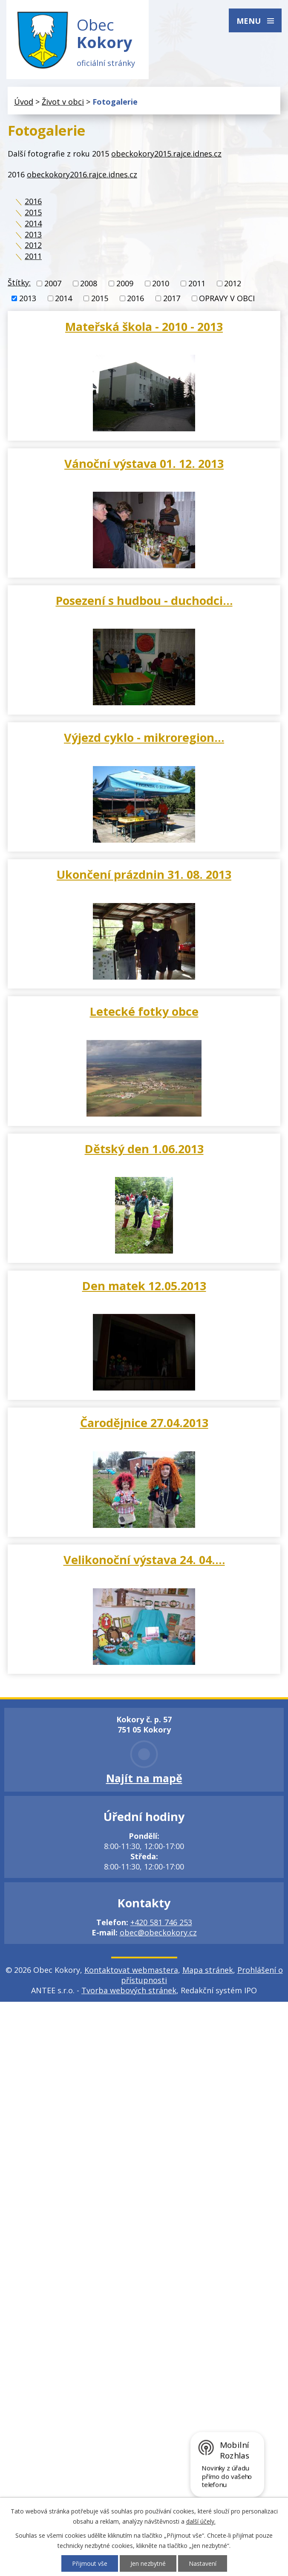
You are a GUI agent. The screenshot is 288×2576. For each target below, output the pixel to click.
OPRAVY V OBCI (227, 299)
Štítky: (19, 283)
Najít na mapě (144, 1778)
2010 (160, 284)
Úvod (23, 102)
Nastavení (202, 2563)
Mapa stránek (207, 1970)
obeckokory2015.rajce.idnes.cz (166, 154)
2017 (171, 299)
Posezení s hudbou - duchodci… (144, 600)
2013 (33, 234)
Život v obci (63, 102)
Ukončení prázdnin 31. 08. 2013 (144, 875)
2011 (33, 256)
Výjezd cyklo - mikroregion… (144, 738)
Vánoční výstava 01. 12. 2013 (144, 463)
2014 (33, 223)
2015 (33, 213)
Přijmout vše (89, 2563)
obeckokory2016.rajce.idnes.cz (82, 174)
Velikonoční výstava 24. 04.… (144, 1560)
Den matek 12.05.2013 (144, 1286)
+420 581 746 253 (161, 1923)
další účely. (201, 2521)
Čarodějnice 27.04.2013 (144, 1423)
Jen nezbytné (148, 2563)
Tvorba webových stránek (128, 1991)
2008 (88, 284)
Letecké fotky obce (144, 1012)
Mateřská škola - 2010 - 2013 (144, 326)
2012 (33, 245)
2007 (52, 284)
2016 (33, 202)
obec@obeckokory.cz (158, 1933)
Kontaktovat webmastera (131, 1970)
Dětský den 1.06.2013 (144, 1149)
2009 (124, 284)
